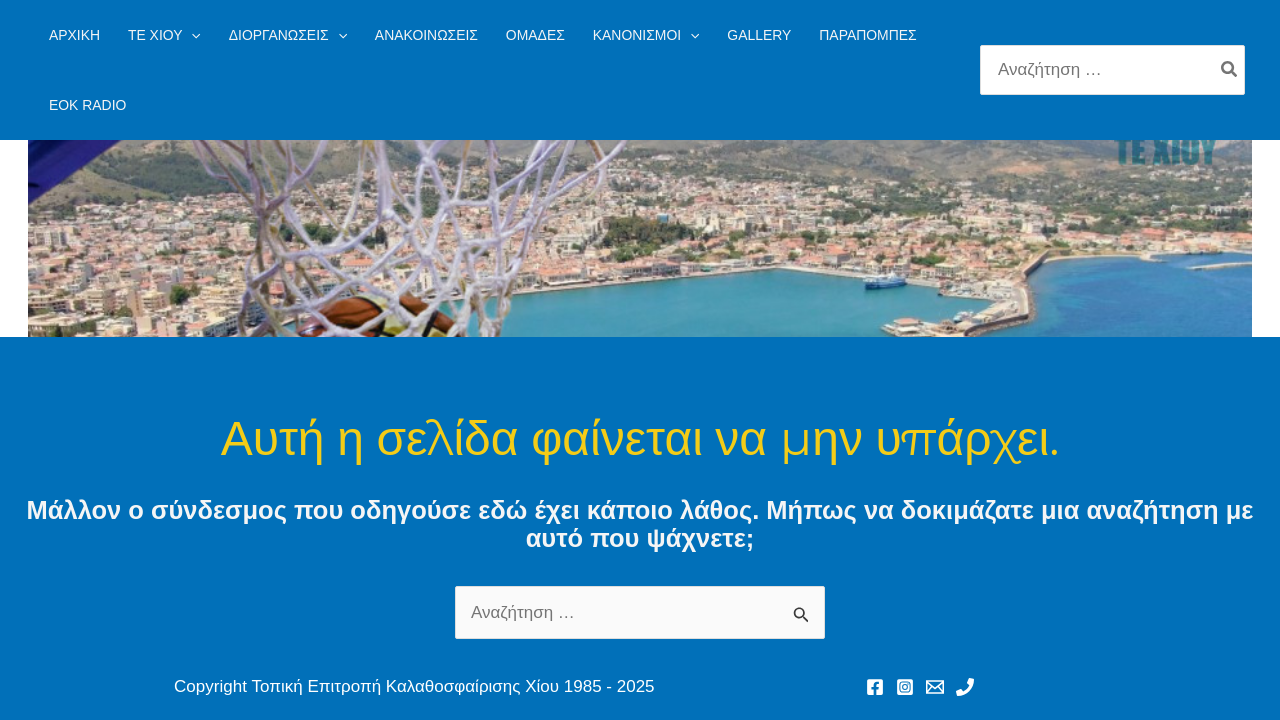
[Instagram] (905, 687)
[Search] (1230, 70)
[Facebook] (875, 687)
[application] (191, 35)
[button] (164, 35)
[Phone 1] (965, 687)
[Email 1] (935, 687)
